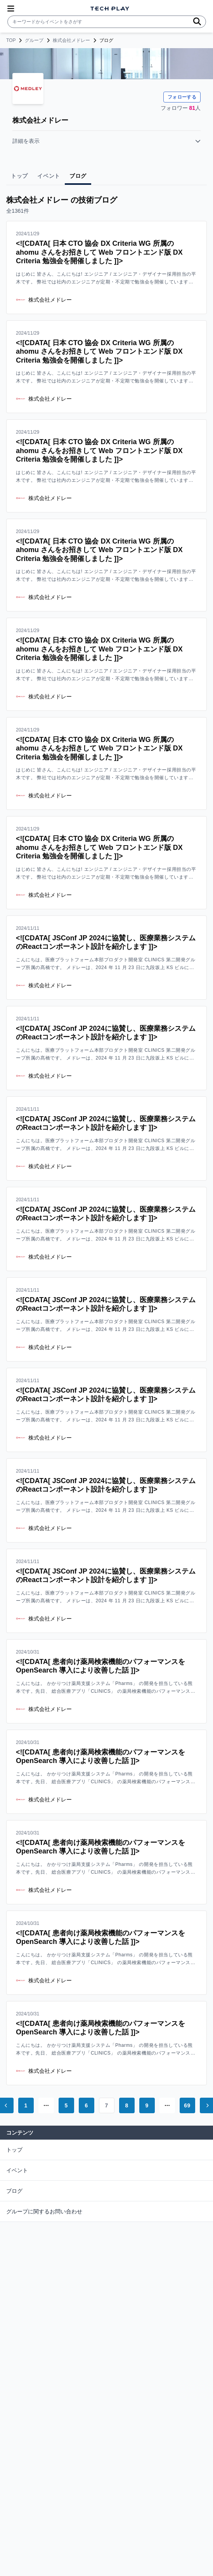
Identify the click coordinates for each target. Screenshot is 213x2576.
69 (187, 2105)
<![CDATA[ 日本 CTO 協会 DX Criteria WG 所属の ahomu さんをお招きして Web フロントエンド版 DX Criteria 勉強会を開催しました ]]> (99, 252)
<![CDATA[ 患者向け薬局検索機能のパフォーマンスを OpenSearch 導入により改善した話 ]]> (100, 1666)
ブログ (14, 2191)
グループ (34, 40)
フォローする (182, 97)
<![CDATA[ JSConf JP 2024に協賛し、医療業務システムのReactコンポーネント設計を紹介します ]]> (106, 942)
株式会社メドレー (71, 40)
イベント (17, 2170)
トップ (14, 2150)
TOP (11, 40)
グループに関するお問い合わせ (44, 2211)
